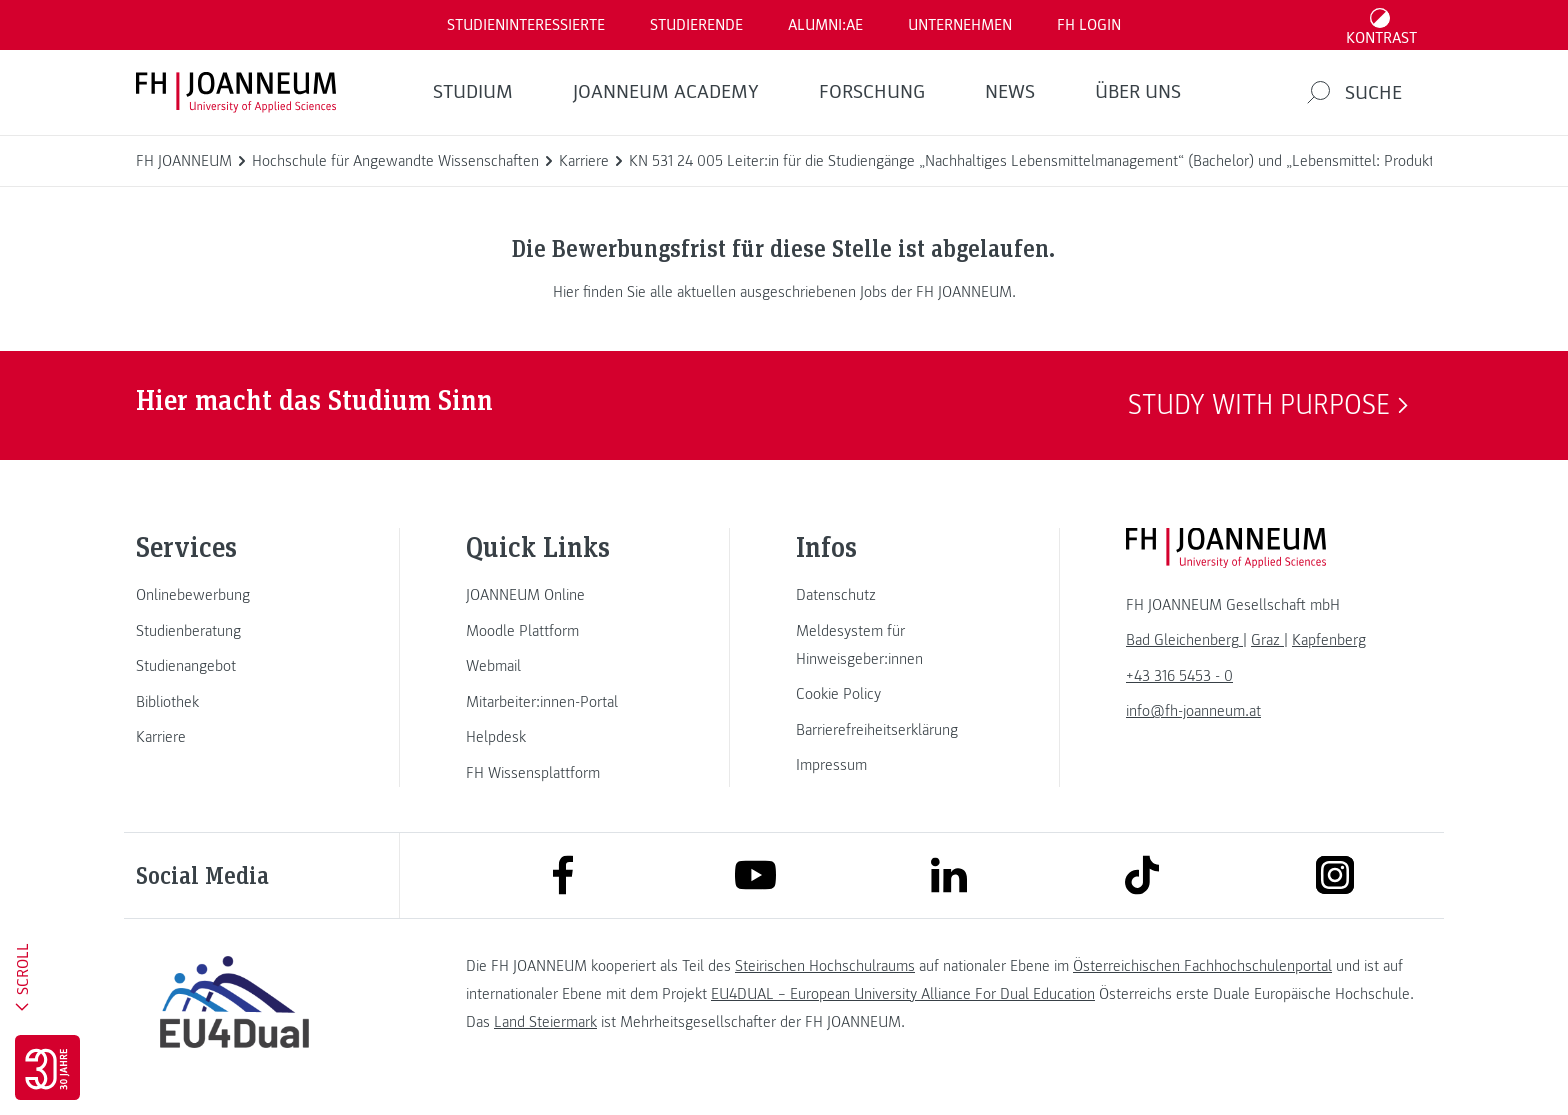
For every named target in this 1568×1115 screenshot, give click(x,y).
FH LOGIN (1089, 25)
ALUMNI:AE (825, 25)
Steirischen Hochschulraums (825, 966)
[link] (234, 595)
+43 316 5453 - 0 (1179, 676)
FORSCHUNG (872, 92)
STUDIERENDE (696, 25)
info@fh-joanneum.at (1193, 711)
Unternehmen (960, 25)
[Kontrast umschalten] (1382, 25)
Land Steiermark (545, 1022)
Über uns (1138, 92)
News (1010, 92)
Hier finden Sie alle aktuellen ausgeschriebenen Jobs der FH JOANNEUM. (784, 292)
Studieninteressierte (526, 25)
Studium (473, 92)
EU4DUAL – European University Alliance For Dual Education (903, 994)
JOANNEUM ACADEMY (666, 92)
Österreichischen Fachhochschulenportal (1202, 966)
